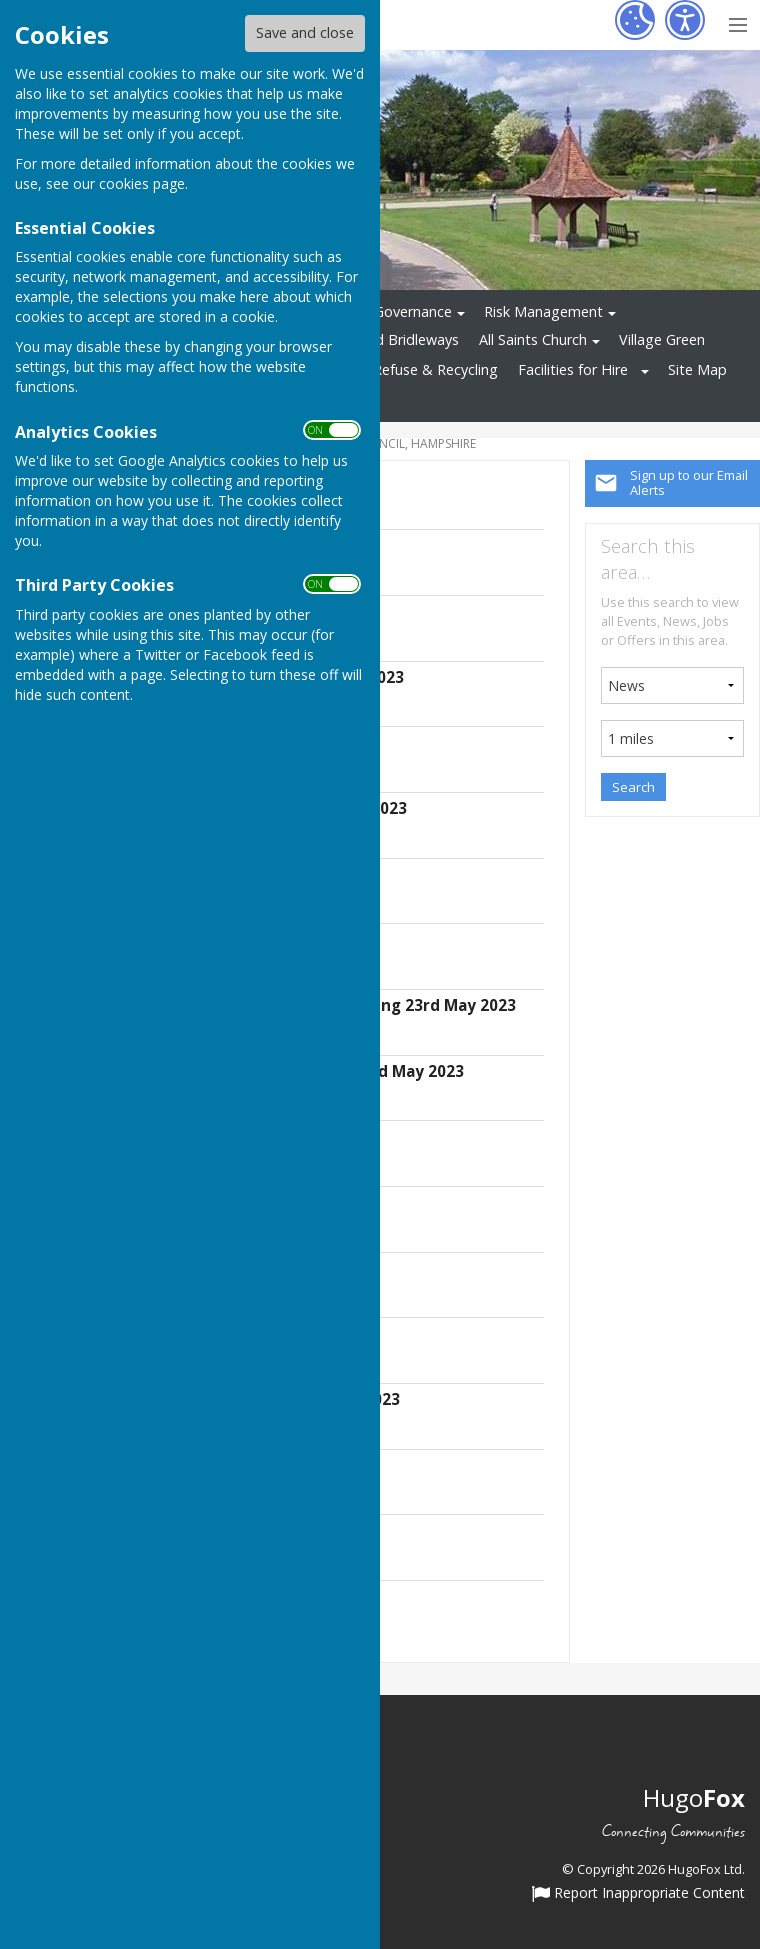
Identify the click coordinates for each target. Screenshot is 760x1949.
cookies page (142, 183)
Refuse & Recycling (435, 369)
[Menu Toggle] (737, 22)
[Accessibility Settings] (685, 20)
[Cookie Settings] (635, 20)
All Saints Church (533, 339)
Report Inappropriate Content (638, 1894)
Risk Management (543, 311)
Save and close (305, 32)
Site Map (697, 369)
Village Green (662, 339)
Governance (413, 311)
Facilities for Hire (573, 369)
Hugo (694, 1797)
